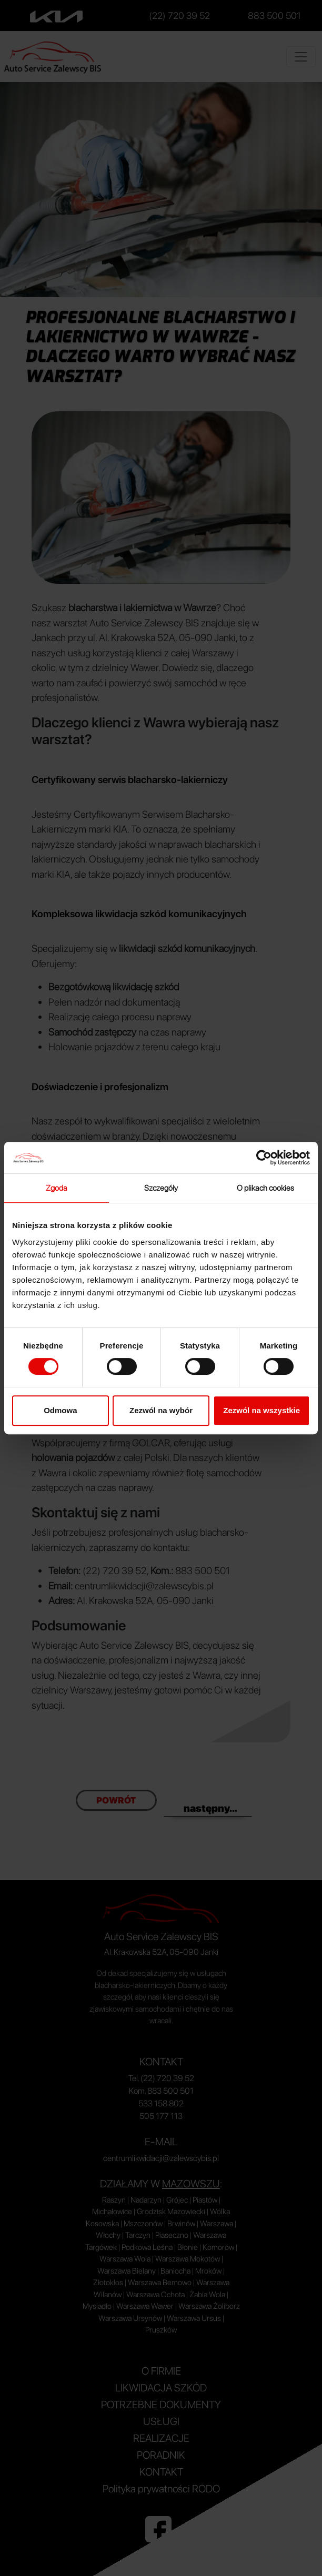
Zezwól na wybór (161, 1410)
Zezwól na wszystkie (261, 1410)
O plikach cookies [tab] (266, 1188)
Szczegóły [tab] (161, 1188)
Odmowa (60, 1410)
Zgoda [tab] (56, 1188)
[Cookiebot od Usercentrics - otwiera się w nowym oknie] (264, 1157)
